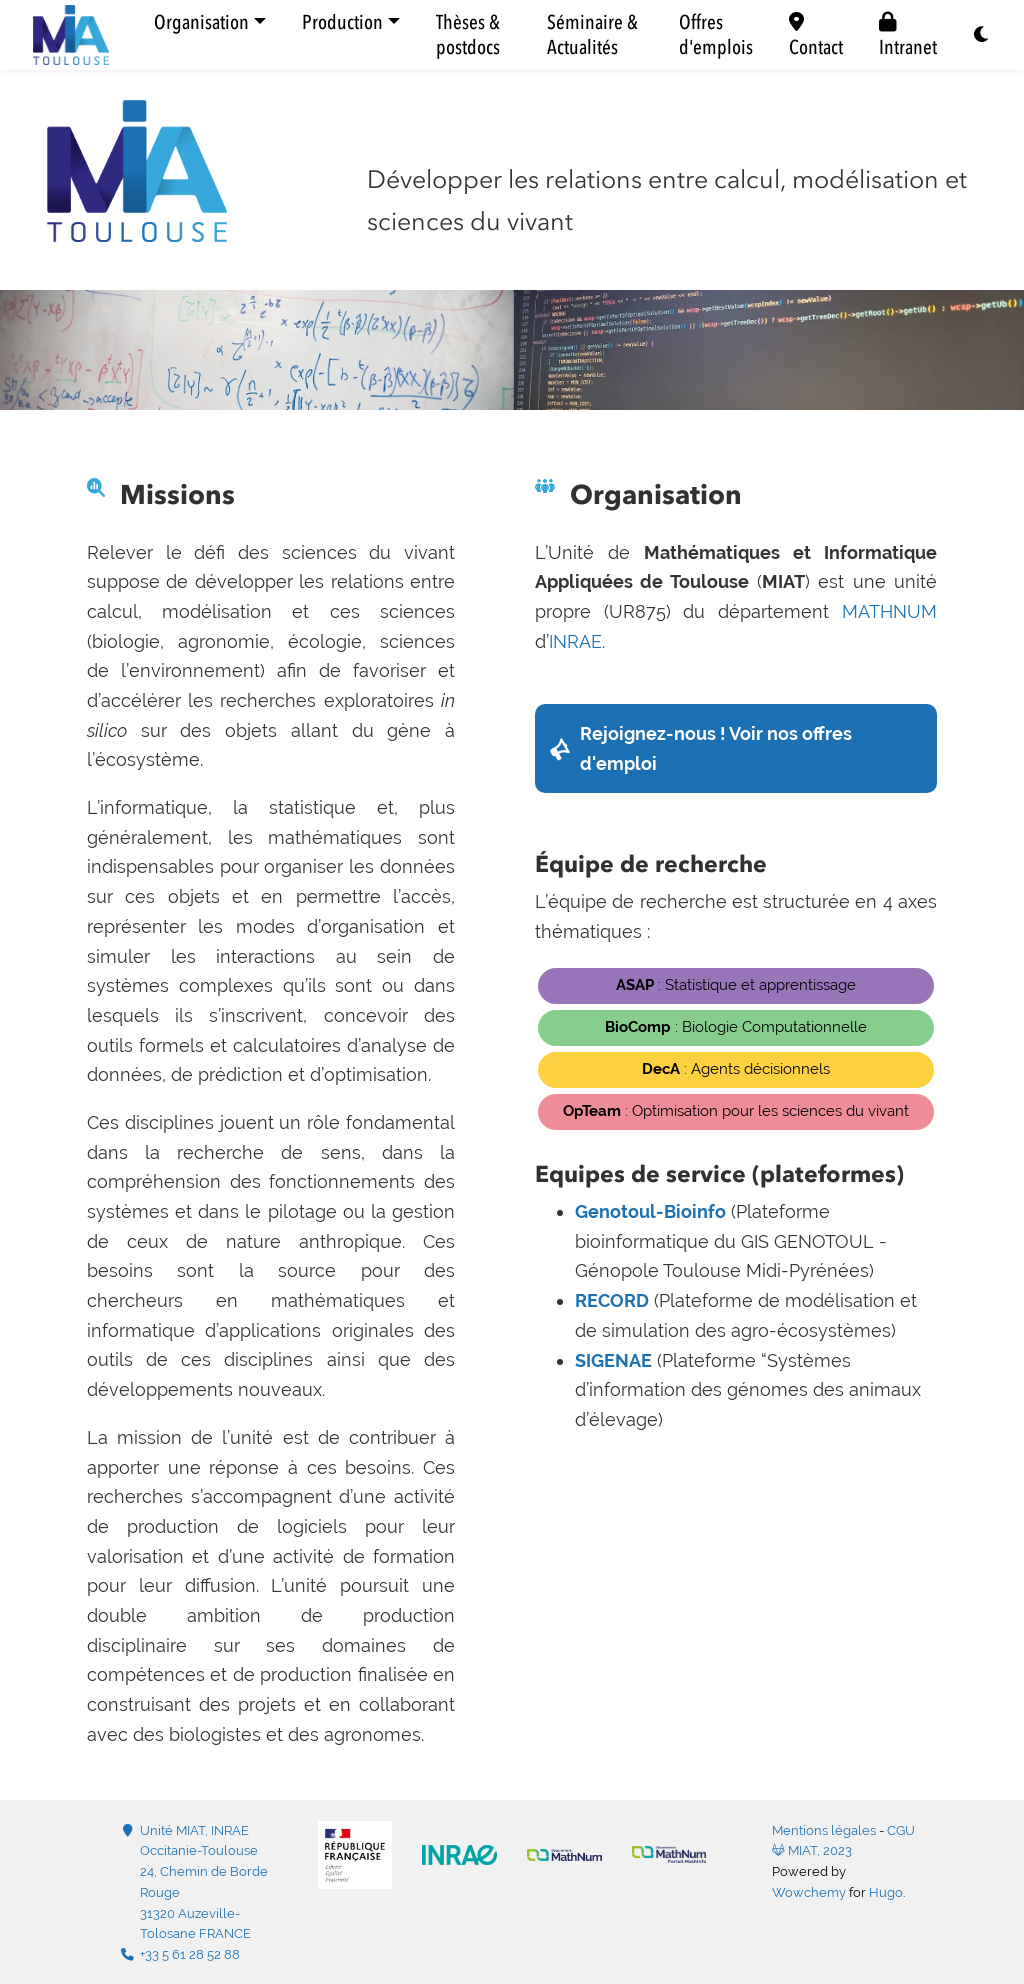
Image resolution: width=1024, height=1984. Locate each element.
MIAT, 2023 (812, 1850)
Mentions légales (824, 1830)
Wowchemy (809, 1892)
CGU (901, 1830)
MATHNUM (889, 611)
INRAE (575, 641)
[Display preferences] (982, 35)
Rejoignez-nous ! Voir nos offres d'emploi (716, 748)
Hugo (886, 1892)
